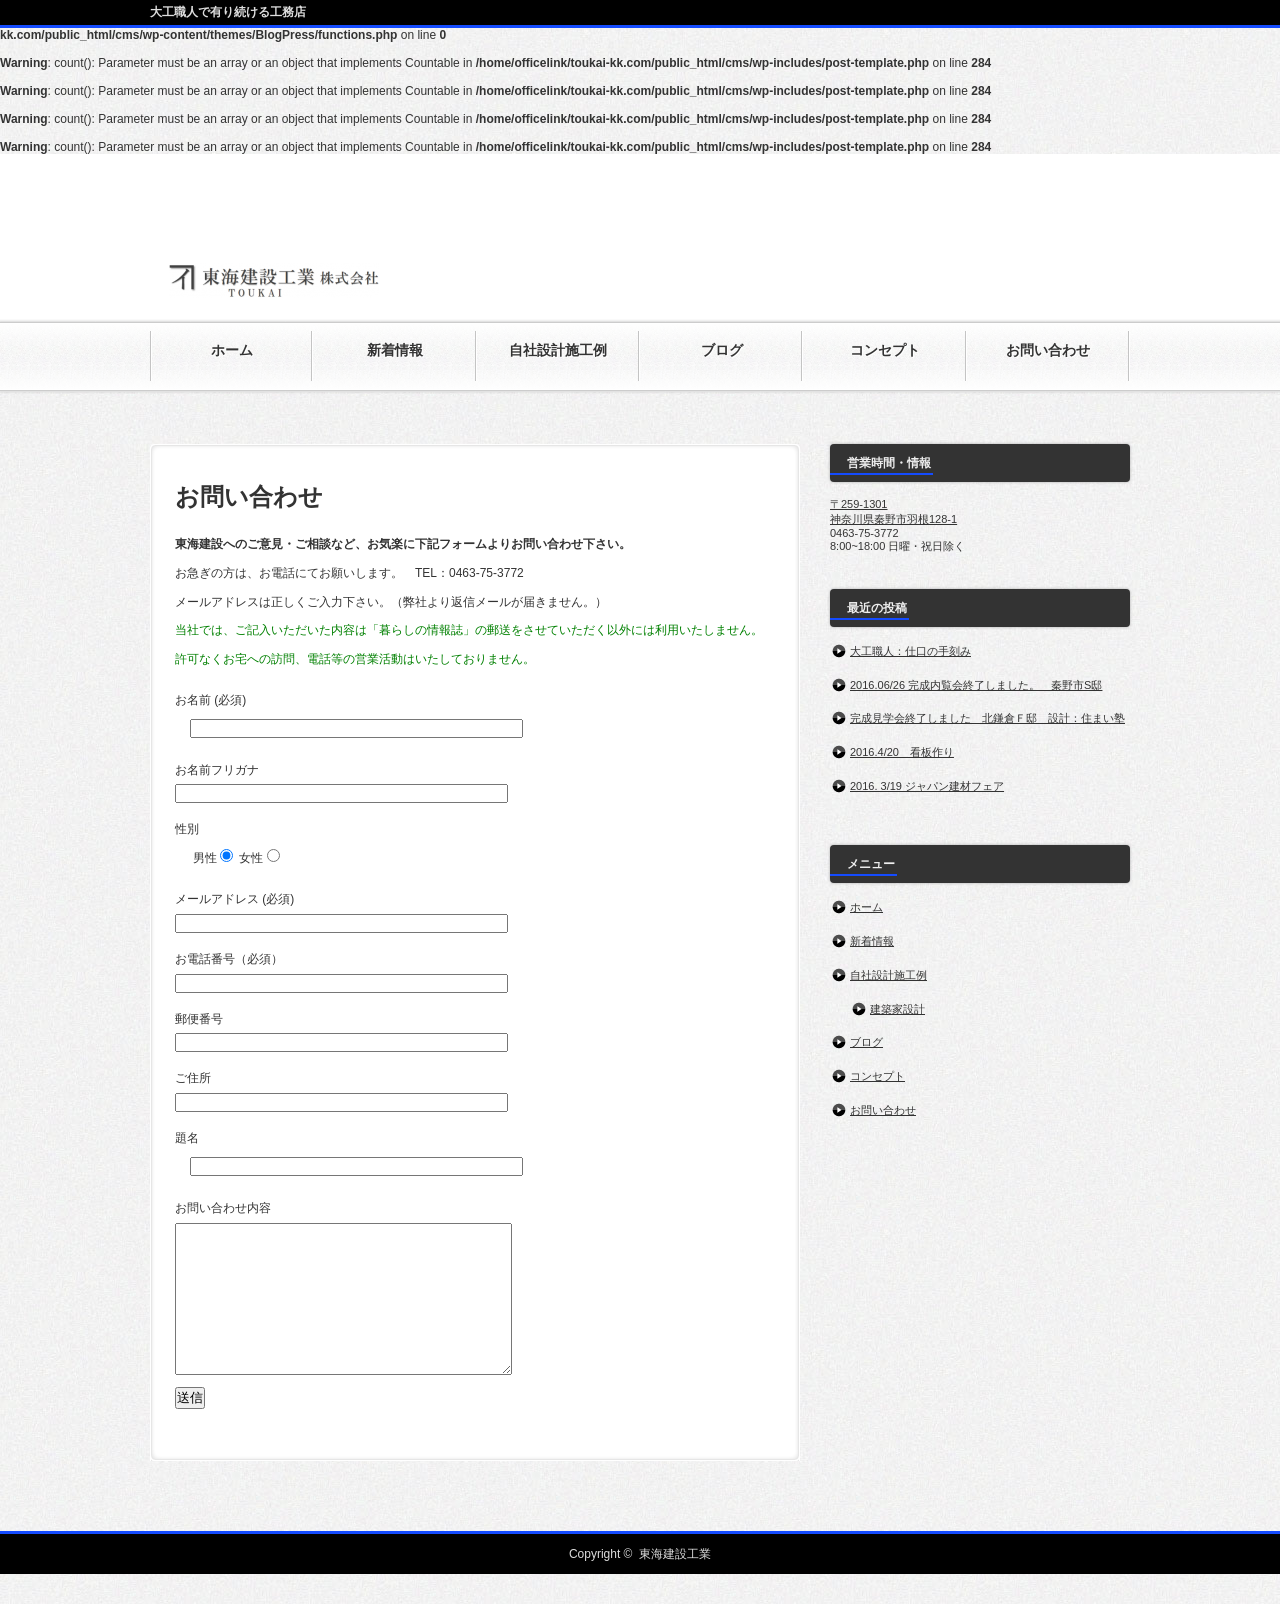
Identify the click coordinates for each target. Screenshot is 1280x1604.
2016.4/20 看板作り (902, 752)
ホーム (866, 907)
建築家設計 (897, 1009)
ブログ (866, 1042)
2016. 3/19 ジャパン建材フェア (927, 786)
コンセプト (877, 1076)
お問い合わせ (883, 1110)
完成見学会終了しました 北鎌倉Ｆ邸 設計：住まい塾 (987, 718)
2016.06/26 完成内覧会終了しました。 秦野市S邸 (976, 685)
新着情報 (872, 941)
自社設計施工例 (888, 975)
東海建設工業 (675, 1584)
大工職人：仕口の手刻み (910, 651)
